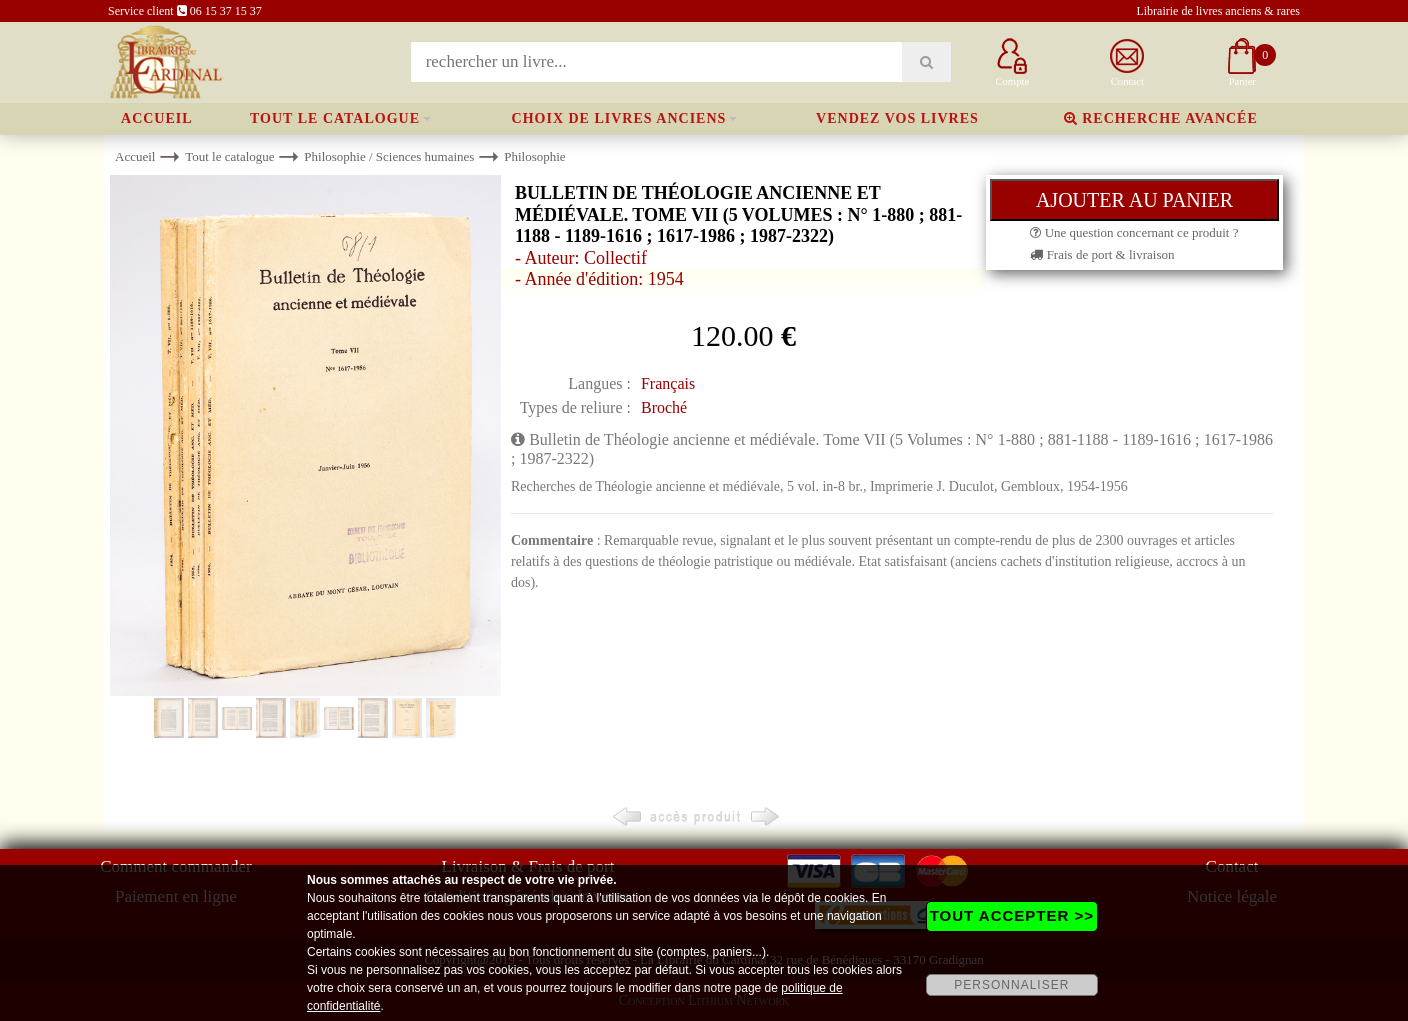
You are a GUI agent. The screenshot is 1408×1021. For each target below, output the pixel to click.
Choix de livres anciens (619, 118)
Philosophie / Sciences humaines (389, 156)
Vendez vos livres (897, 118)
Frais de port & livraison (1102, 254)
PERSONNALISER (1011, 985)
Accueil (157, 118)
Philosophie (534, 156)
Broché (664, 407)
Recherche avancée (1161, 118)
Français (668, 383)
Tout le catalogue (335, 118)
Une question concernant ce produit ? (1134, 232)
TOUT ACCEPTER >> (1012, 915)
